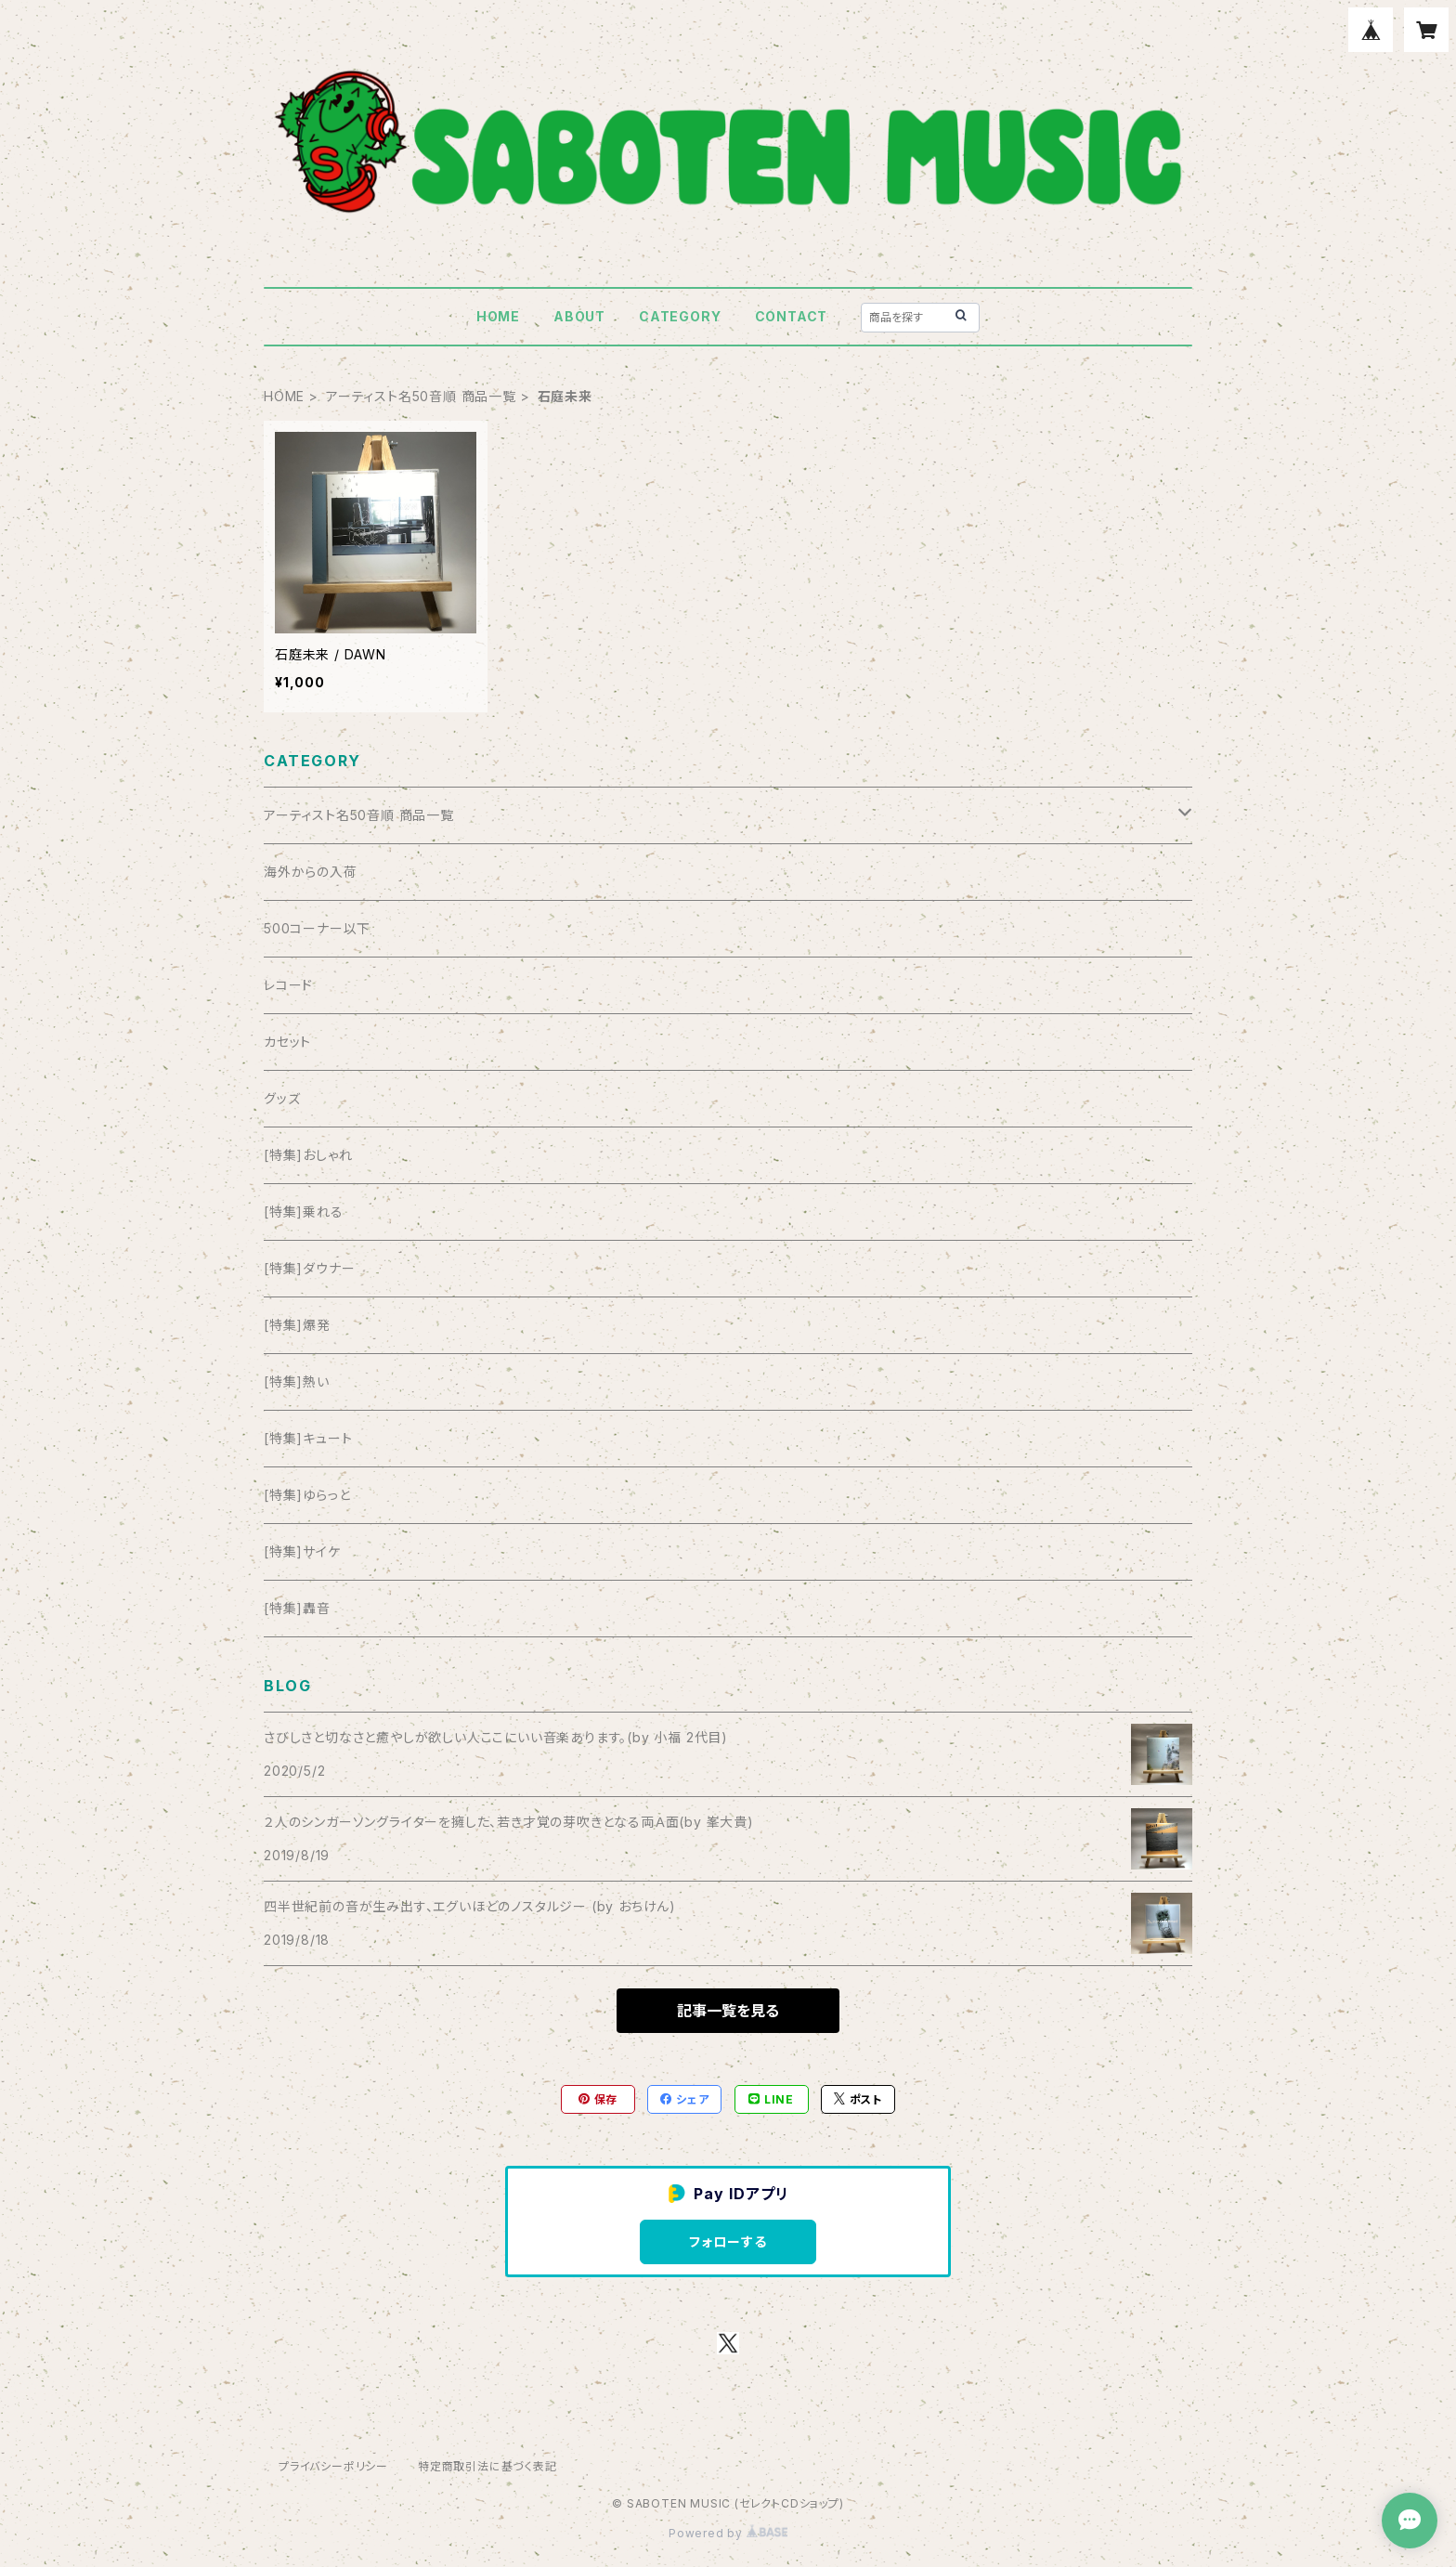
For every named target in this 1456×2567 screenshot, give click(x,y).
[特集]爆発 (297, 1325)
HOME (498, 316)
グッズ (282, 1098)
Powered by (728, 2533)
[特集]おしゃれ (308, 1155)
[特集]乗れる (304, 1211)
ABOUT (579, 316)
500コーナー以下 (317, 928)
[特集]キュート (308, 1438)
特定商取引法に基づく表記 (487, 2466)
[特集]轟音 (297, 1608)
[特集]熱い (297, 1381)
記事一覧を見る (728, 2010)
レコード (288, 985)
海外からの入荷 (311, 872)
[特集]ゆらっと (307, 1495)
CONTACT (791, 316)
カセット (287, 1041)
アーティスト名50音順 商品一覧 (421, 396)
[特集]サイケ (302, 1551)
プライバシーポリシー (333, 2466)
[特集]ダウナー (309, 1268)
